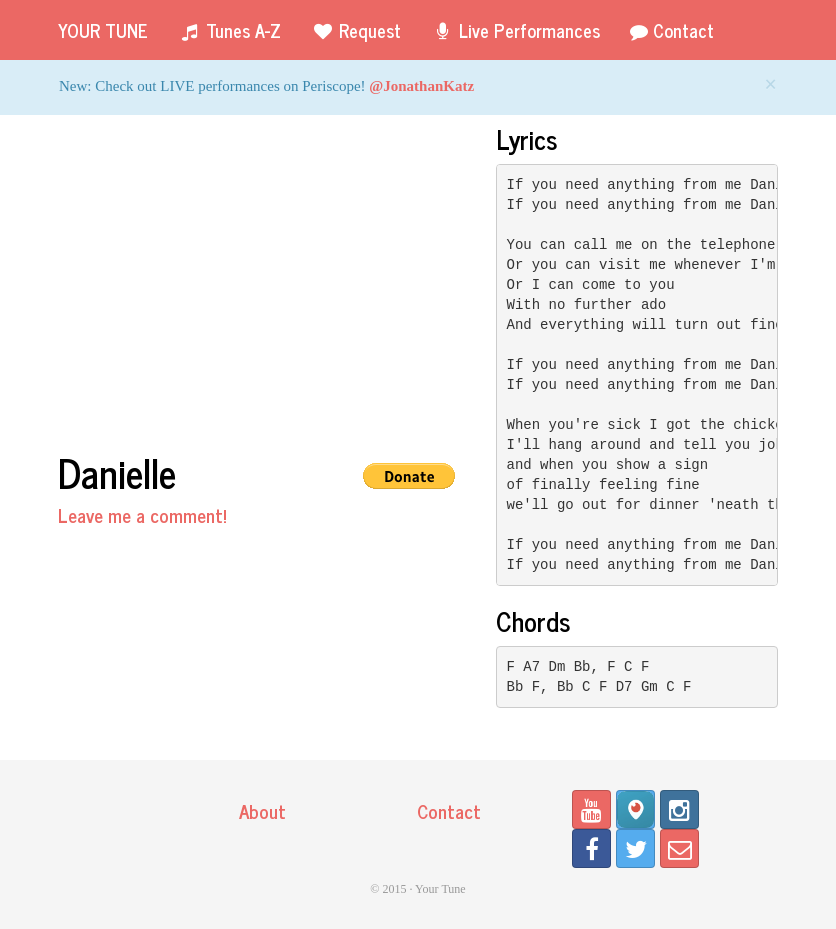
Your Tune (103, 30)
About (262, 810)
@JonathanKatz (421, 86)
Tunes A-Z (229, 30)
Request (356, 30)
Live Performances (515, 30)
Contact (672, 30)
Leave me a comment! (142, 514)
